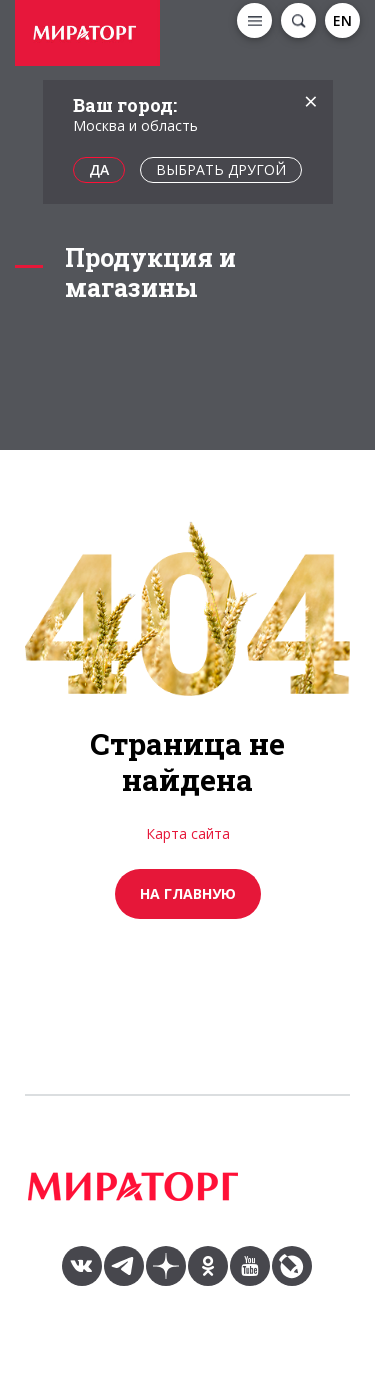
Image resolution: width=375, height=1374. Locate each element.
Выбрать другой (221, 169)
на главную (188, 893)
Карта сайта (188, 833)
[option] (90, 35)
